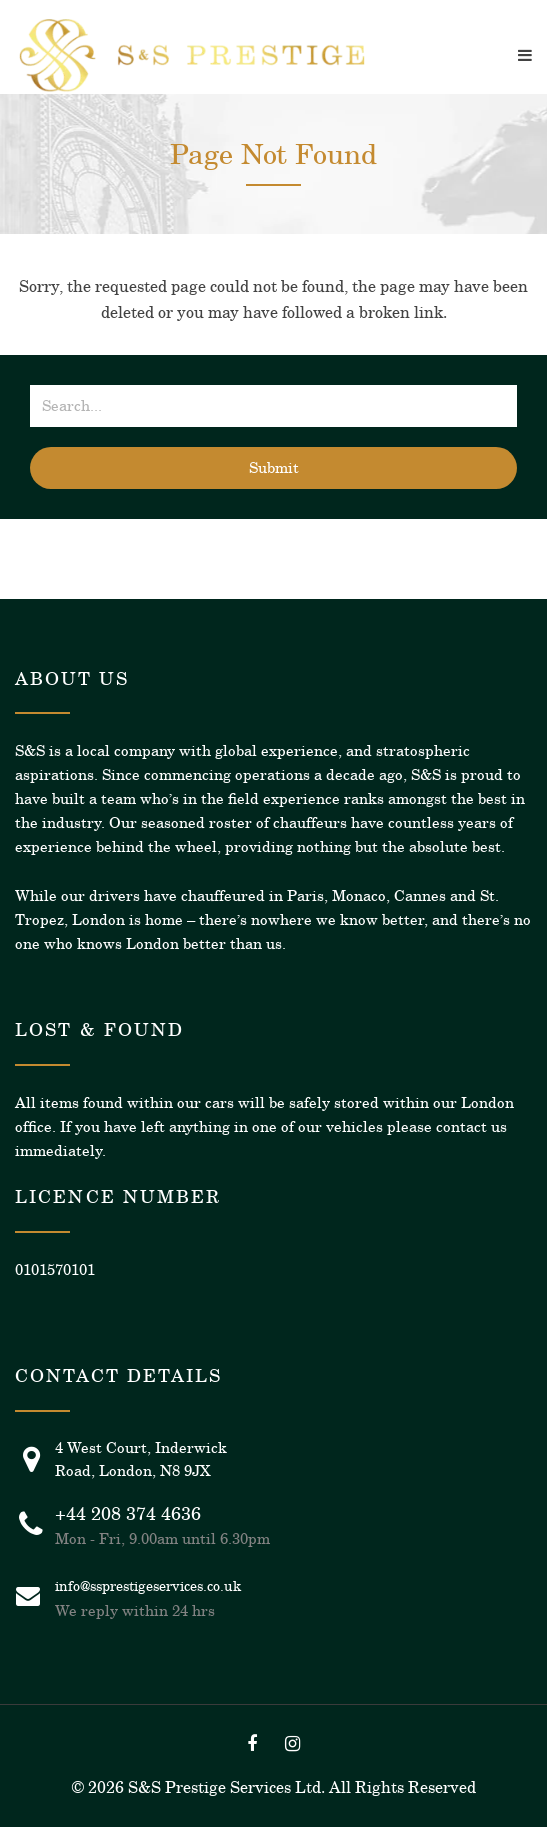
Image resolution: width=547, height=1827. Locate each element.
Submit (274, 468)
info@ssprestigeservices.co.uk (148, 1586)
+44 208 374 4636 (128, 1514)
